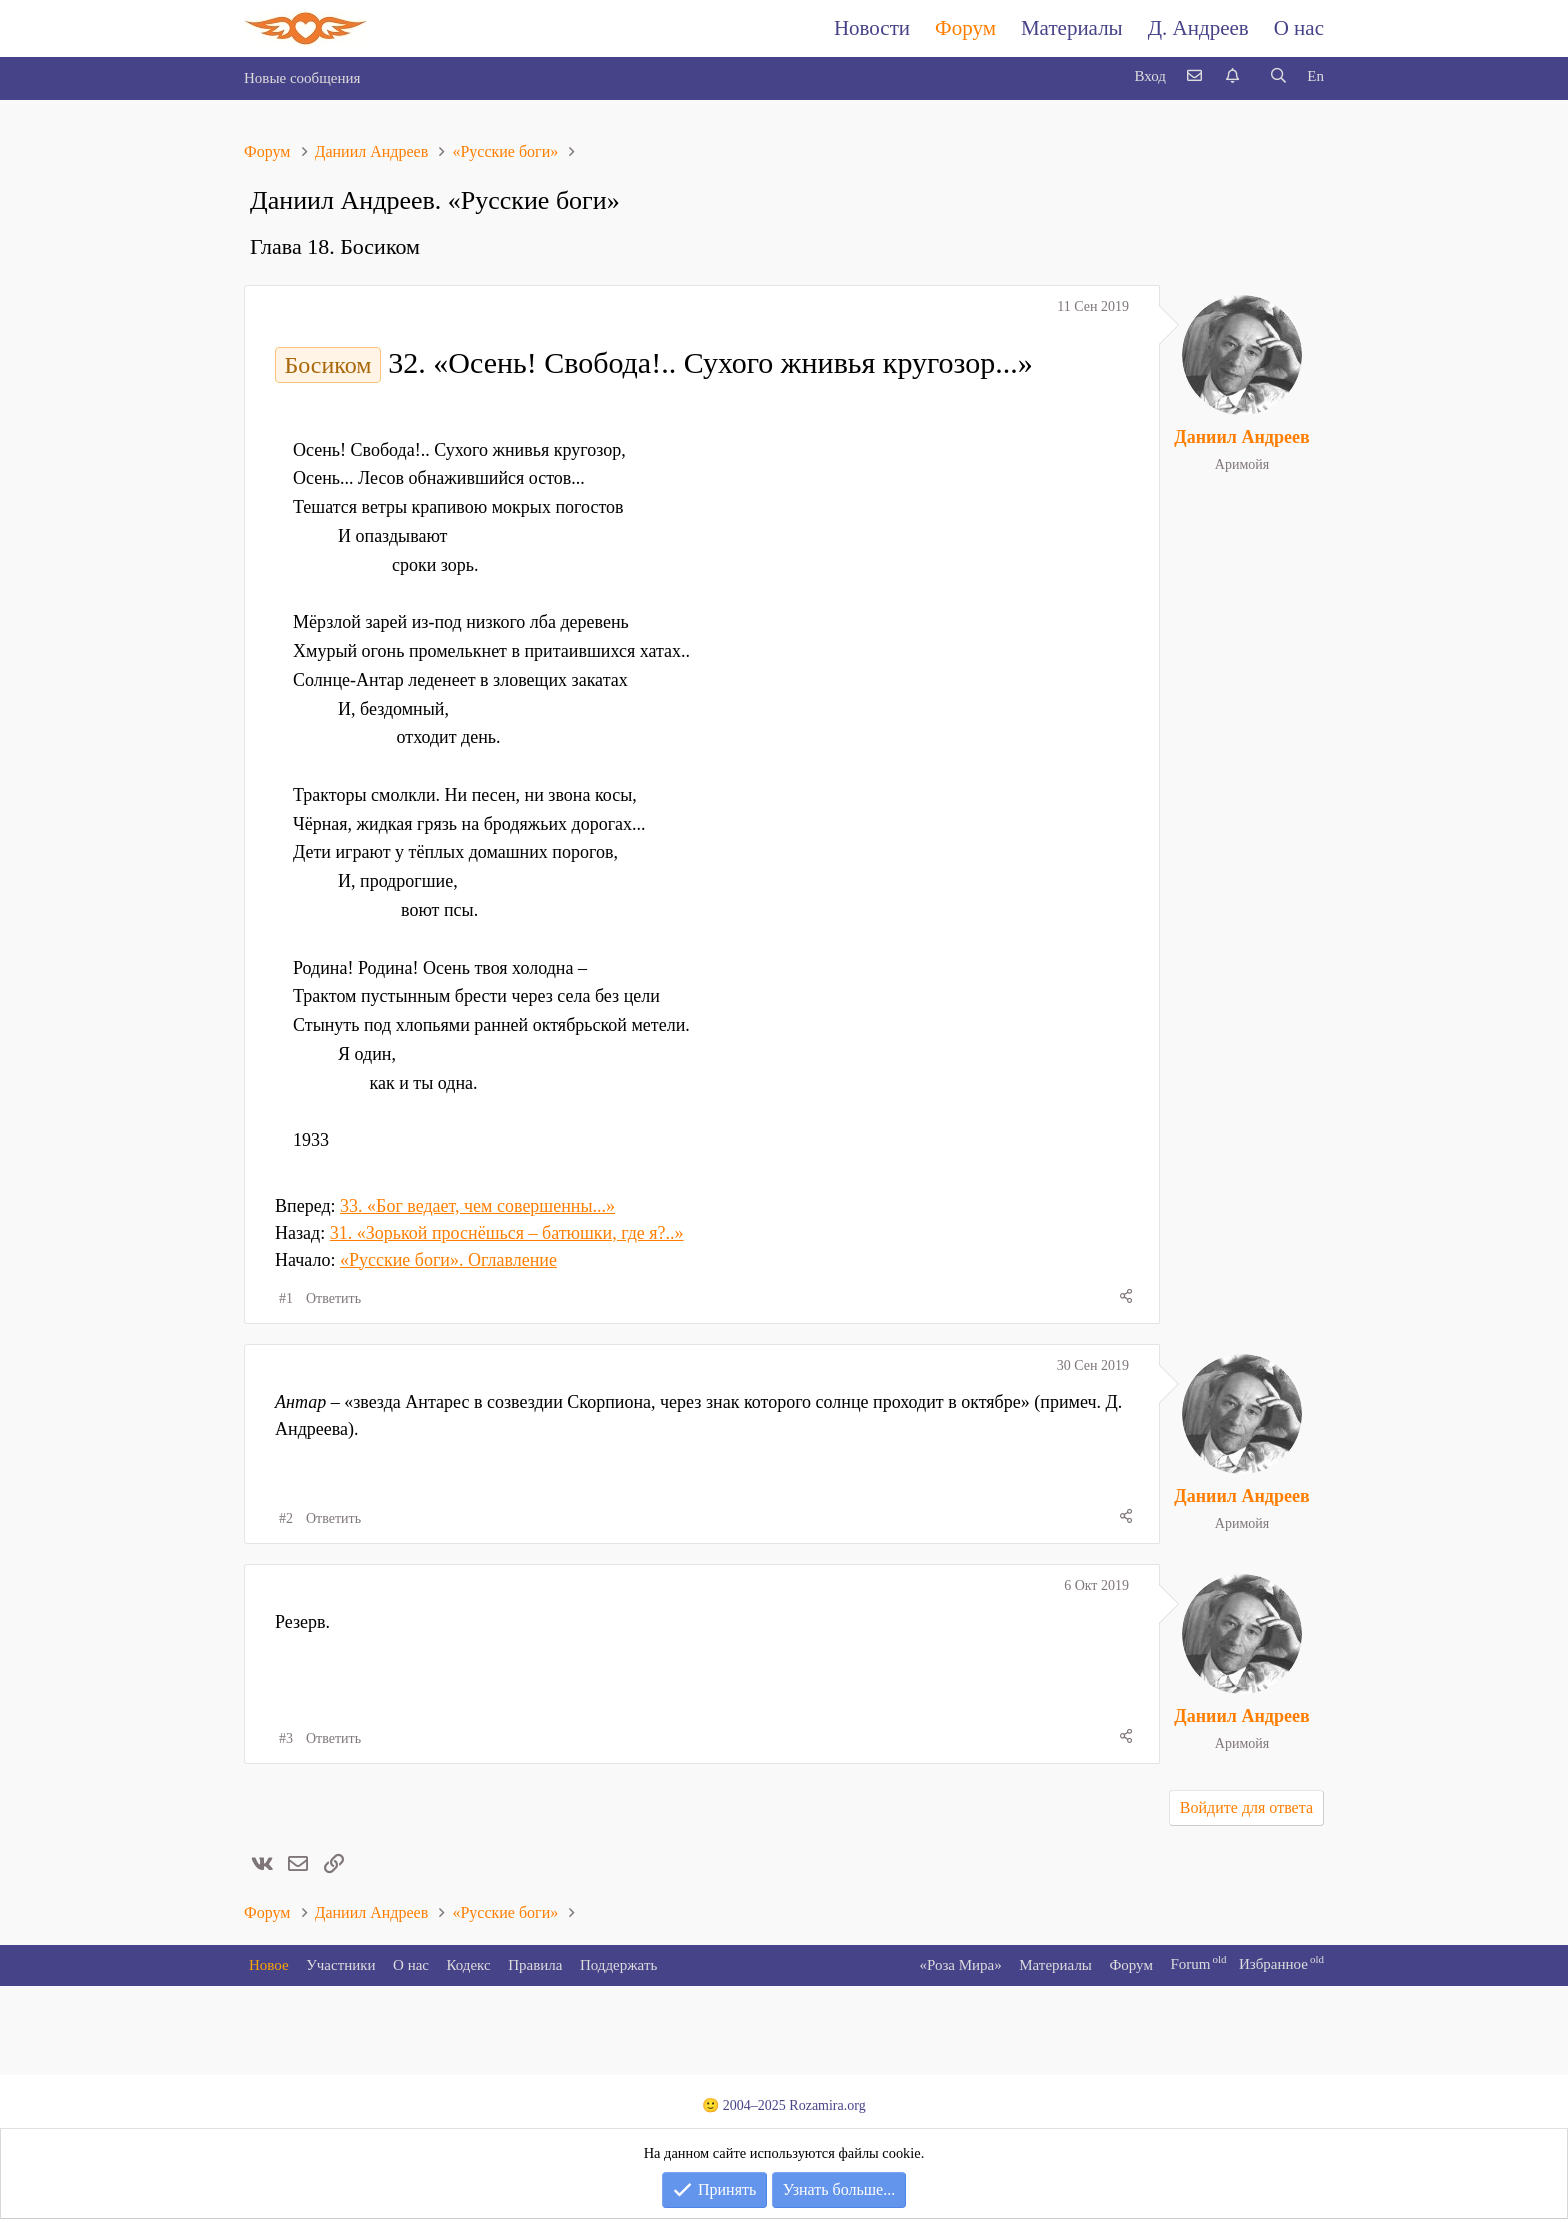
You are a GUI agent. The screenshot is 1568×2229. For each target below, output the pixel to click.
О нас (1299, 28)
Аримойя (1242, 464)
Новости (872, 28)
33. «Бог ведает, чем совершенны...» (477, 1206)
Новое (269, 1965)
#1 (286, 1298)
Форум (965, 28)
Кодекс (469, 1965)
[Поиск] (1278, 76)
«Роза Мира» (960, 1965)
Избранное (1273, 1964)
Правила (535, 1965)
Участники (340, 1965)
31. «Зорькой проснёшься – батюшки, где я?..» (507, 1233)
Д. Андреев (1198, 28)
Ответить (333, 1298)
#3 (286, 1738)
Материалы (1072, 28)
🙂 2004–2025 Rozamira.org (783, 2105)
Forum (1190, 1964)
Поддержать (618, 1965)
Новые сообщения (302, 78)
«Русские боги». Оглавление (448, 1260)
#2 (286, 1518)
